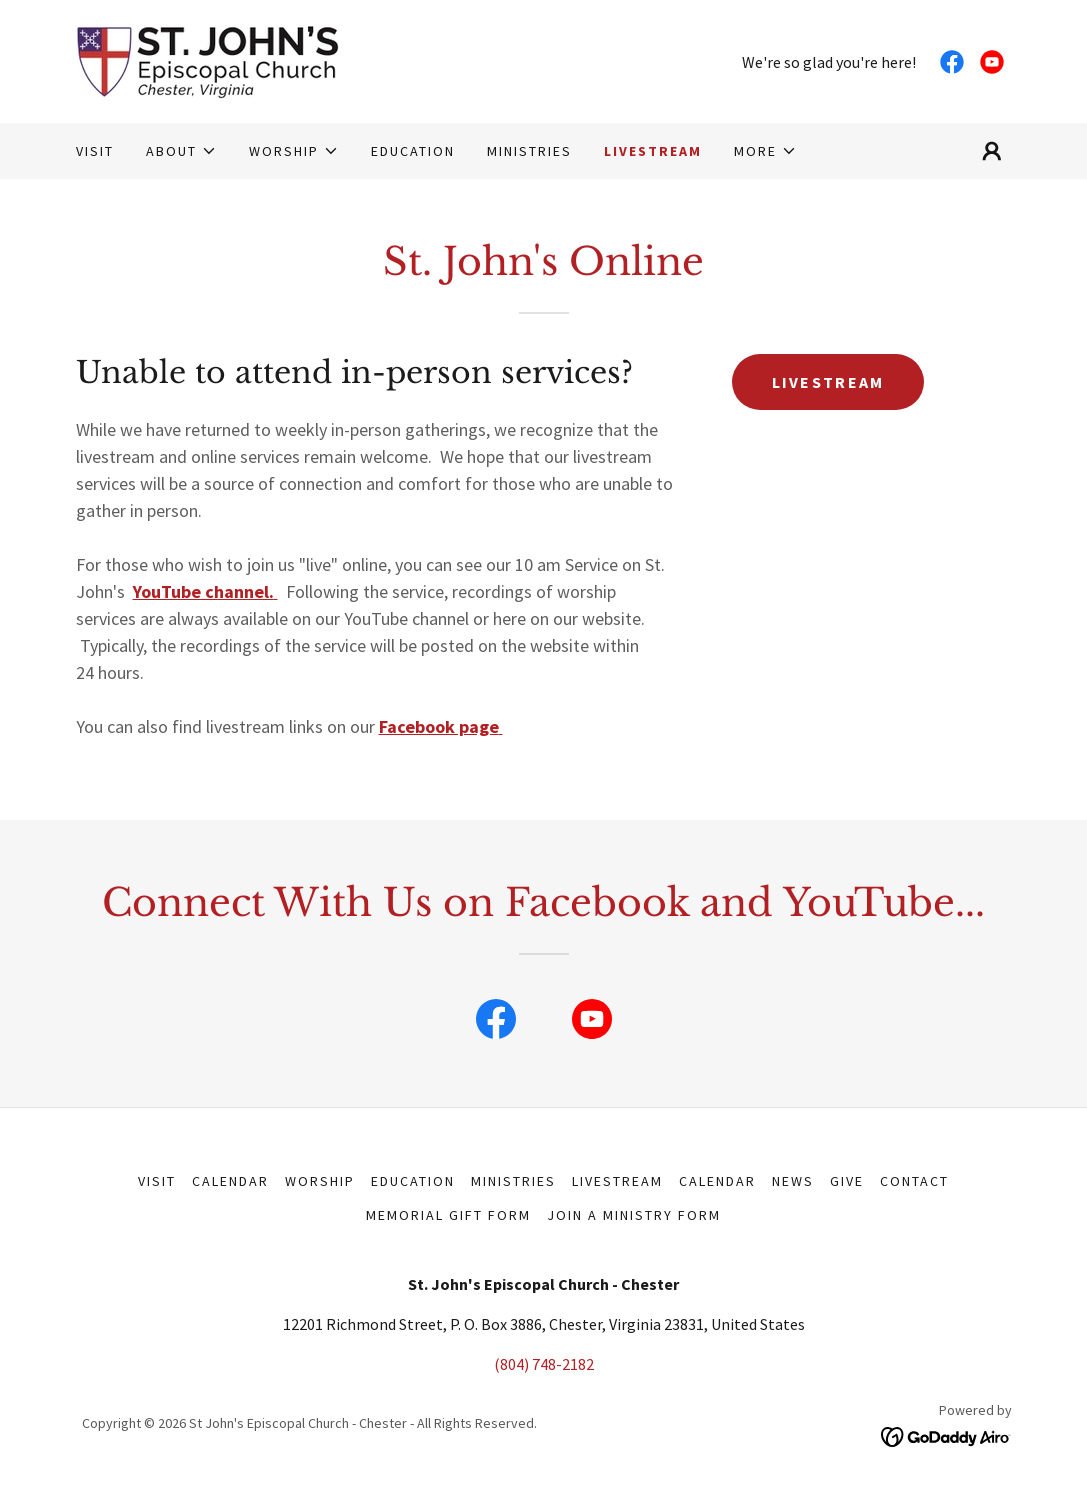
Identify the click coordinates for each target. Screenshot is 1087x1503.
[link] (207, 59)
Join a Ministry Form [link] (634, 1215)
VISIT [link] (95, 151)
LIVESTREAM (828, 382)
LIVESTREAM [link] (653, 151)
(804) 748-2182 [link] (544, 1364)
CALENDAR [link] (717, 1181)
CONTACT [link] (914, 1181)
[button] (181, 151)
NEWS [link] (793, 1181)
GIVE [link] (847, 1181)
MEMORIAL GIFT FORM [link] (448, 1215)
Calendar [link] (230, 1181)
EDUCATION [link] (413, 151)
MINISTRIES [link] (529, 151)
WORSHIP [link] (320, 1181)
